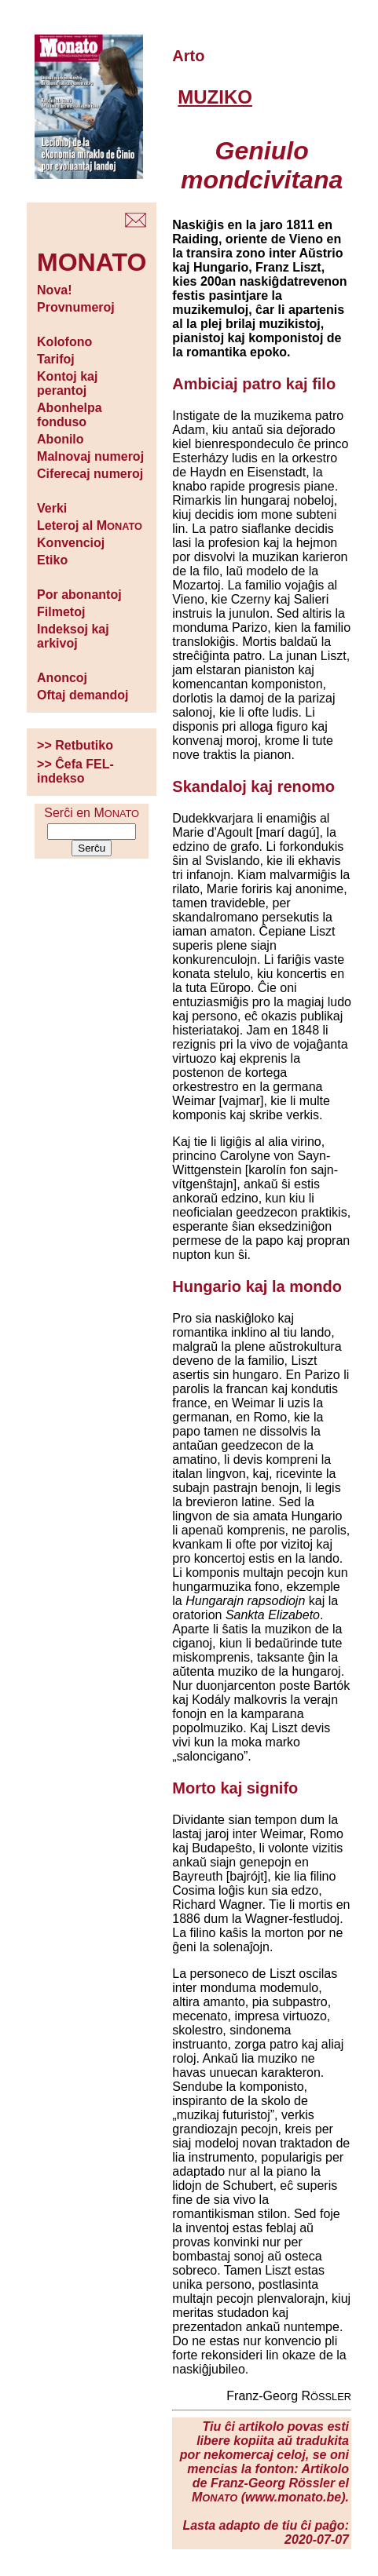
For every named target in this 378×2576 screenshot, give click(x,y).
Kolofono (64, 341)
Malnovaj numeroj (90, 456)
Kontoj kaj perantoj (67, 383)
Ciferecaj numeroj (90, 473)
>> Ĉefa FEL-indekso (75, 771)
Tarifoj (56, 359)
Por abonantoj (79, 594)
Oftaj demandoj (82, 695)
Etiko (52, 560)
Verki (52, 508)
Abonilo (60, 439)
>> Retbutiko (75, 745)
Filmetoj (61, 611)
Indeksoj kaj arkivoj (73, 636)
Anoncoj (62, 677)
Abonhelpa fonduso (69, 415)
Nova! (54, 290)
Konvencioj (71, 542)
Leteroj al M (89, 525)
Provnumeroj (76, 307)
